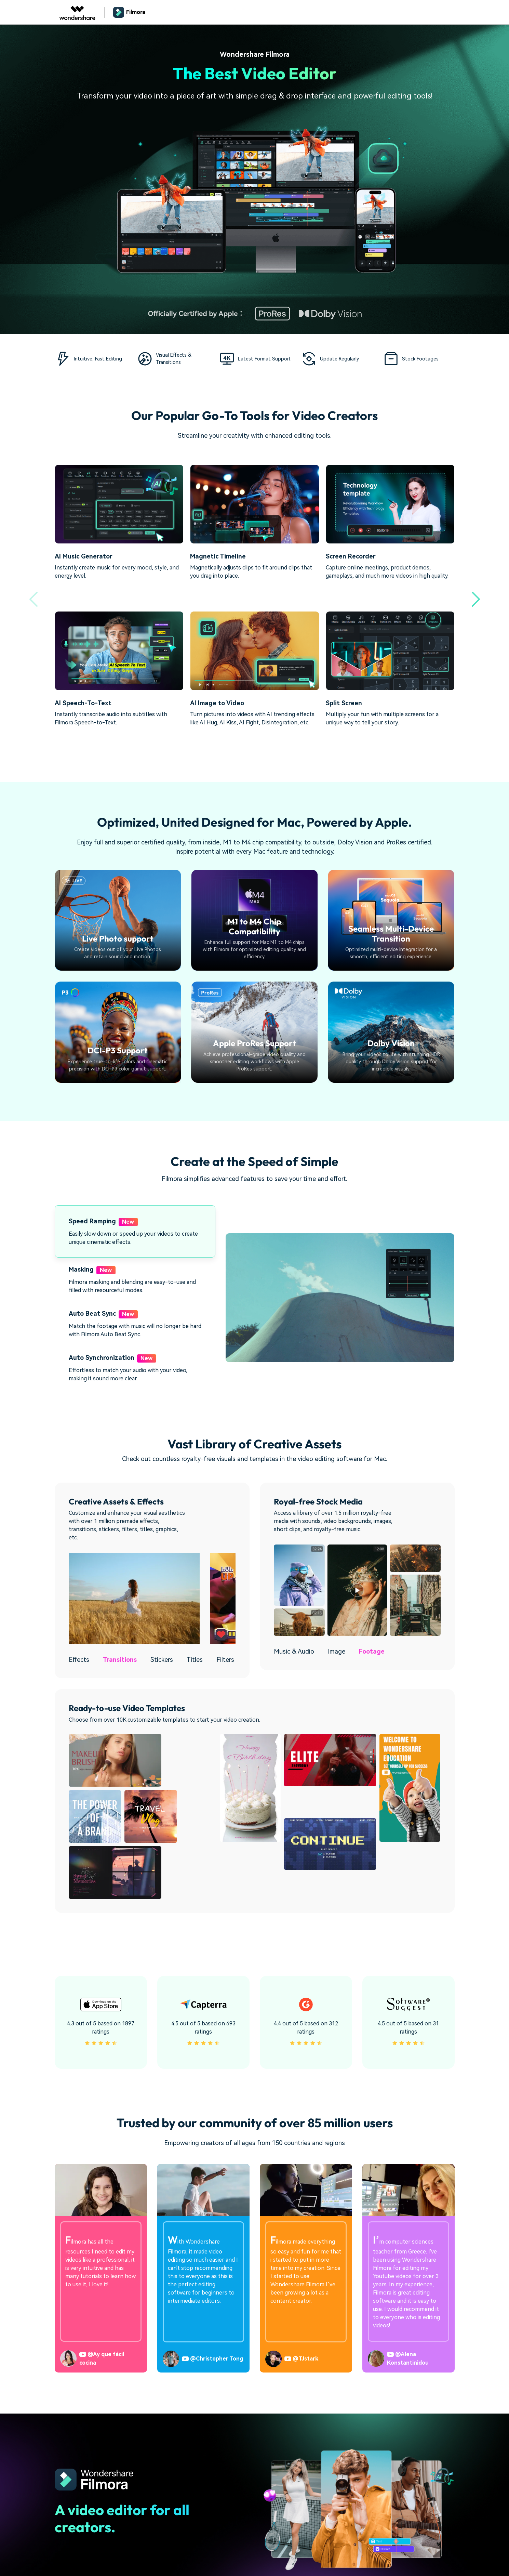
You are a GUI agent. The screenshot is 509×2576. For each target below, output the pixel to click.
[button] (476, 599)
